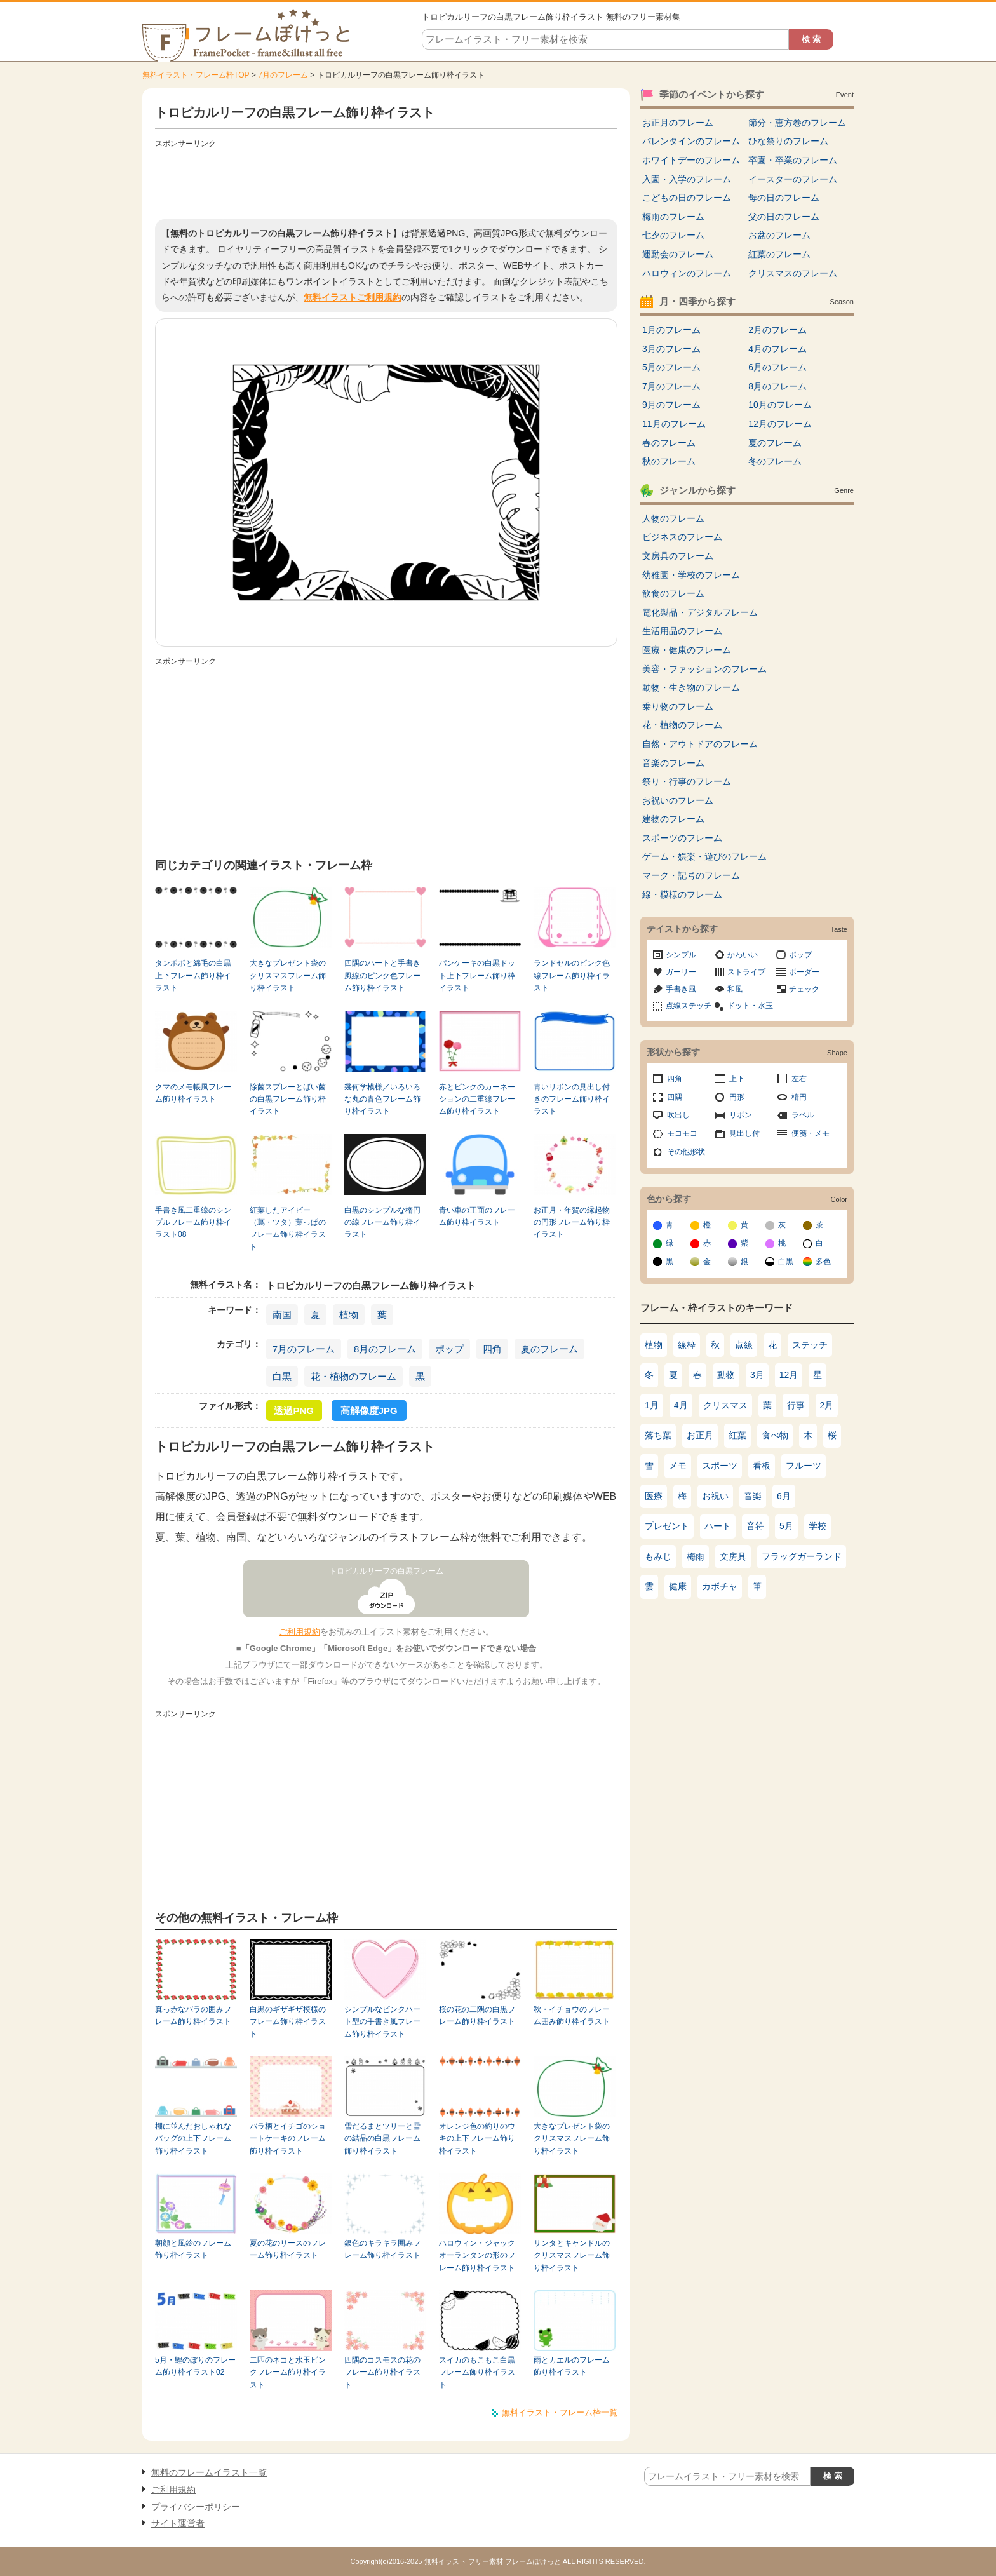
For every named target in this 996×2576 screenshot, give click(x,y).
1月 (652, 1405)
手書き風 (681, 989)
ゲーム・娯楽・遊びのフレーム (704, 856)
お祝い (715, 1496)
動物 (726, 1375)
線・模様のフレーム (682, 894)
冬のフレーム (775, 461)
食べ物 (775, 1435)
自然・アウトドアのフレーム (700, 744)
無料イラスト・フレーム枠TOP (195, 75)
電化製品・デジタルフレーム (700, 612)
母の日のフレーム (783, 197)
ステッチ (810, 1345)
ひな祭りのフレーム (788, 141)
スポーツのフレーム (682, 838)
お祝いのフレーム (677, 800)
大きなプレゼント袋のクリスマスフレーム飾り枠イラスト (288, 975)
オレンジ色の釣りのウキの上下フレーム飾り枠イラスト (477, 2138)
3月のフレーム (671, 349)
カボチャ (719, 1586)
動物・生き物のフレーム (691, 687)
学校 (817, 1526)
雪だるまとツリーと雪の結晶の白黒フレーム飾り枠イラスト (382, 2138)
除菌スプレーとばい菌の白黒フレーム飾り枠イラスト (288, 1099)
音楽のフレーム (673, 763)
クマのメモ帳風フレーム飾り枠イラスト (193, 1092)
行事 (796, 1405)
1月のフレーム (671, 330)
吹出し (678, 1114)
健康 (678, 1586)
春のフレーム (669, 443)
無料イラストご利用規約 (352, 297)
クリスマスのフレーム (792, 273)
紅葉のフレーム (779, 254)
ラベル (802, 1114)
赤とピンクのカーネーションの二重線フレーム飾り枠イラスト (477, 1099)
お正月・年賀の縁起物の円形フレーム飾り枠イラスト (572, 1222)
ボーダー (804, 972)
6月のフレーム (777, 367)
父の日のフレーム (783, 217)
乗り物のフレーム (677, 706)
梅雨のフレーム (673, 217)
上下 (736, 1078)
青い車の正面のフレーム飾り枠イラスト (477, 1216)
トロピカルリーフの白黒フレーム (386, 1571)
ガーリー (681, 972)
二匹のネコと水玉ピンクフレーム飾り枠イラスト (288, 2372)
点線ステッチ (688, 1005)
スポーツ (719, 1465)
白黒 (282, 1376)
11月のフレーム (674, 424)
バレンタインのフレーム (691, 141)
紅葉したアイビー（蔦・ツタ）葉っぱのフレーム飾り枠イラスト (288, 1228)
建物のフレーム (673, 819)
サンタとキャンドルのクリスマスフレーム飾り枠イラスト (572, 2255)
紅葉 (737, 1435)
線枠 (687, 1345)
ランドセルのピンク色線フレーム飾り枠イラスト (572, 975)
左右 (799, 1078)
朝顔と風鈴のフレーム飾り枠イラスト (193, 2249)
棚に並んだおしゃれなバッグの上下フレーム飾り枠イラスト (193, 2138)
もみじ (658, 1556)
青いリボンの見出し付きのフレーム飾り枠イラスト (572, 1099)
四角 (492, 1349)
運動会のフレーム (677, 254)
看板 (762, 1465)
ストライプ (746, 972)
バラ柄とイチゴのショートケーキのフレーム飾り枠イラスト (288, 2138)
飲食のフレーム (673, 593)
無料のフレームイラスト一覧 (209, 2472)
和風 (735, 989)
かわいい (742, 954)
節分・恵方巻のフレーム (797, 123)
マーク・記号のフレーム (691, 875)
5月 (786, 1526)
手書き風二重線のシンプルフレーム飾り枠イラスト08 (193, 1222)
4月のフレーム (777, 349)
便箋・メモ (810, 1133)
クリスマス (725, 1405)
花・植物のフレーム (353, 1376)
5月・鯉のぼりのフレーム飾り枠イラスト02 (195, 2366)
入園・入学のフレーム (686, 179)
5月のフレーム (671, 367)
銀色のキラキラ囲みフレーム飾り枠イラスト (382, 2249)
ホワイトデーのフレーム (691, 160)
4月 (681, 1405)
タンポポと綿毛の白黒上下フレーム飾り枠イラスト (193, 975)
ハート (717, 1526)
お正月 (700, 1435)
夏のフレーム (549, 1349)
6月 (784, 1496)
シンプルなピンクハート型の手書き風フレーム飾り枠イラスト (382, 2022)
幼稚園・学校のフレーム (691, 575)
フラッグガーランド (802, 1556)
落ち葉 (658, 1435)
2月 (827, 1405)
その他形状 (686, 1151)
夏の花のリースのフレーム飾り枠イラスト (288, 2249)
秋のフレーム (669, 461)
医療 (654, 1496)
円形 (736, 1097)
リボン (740, 1114)
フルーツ (803, 1465)
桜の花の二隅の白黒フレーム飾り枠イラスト (477, 2015)
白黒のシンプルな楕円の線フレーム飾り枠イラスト (382, 1222)
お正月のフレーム (677, 123)
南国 (282, 1314)
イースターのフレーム (792, 179)
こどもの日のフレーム (686, 197)
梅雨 (695, 1556)
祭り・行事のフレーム (686, 781)
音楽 (753, 1496)
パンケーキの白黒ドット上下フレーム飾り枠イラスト (477, 975)
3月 (757, 1375)
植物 (348, 1314)
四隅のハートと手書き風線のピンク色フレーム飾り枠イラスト (382, 975)
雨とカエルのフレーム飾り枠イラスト (572, 2366)
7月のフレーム (283, 75)
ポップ (449, 1349)
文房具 (733, 1556)
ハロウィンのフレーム (686, 273)
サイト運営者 (178, 2523)
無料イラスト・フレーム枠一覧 (559, 2412)
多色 (823, 1261)
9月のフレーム (671, 405)
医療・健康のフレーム (686, 650)
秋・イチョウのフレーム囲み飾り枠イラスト (572, 2015)
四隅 (674, 1097)
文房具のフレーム (677, 556)
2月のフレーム (777, 330)
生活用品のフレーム (682, 631)
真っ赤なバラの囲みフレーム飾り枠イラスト (193, 2015)
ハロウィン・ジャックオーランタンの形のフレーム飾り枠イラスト (477, 2255)
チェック (804, 989)
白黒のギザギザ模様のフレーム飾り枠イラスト (288, 2022)
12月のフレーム (780, 424)
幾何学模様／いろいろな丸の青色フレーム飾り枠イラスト (382, 1099)
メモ (678, 1465)
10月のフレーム (780, 405)
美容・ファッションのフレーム (704, 669)
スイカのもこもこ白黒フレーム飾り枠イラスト (477, 2372)
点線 (744, 1345)
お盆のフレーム (779, 235)
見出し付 (744, 1133)
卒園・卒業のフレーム (792, 160)
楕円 (799, 1097)
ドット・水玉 (750, 1005)
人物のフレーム (673, 518)
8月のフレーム (385, 1349)
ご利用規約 (299, 1631)
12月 (788, 1375)
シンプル (681, 954)
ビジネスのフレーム (682, 537)
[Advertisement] (386, 181)
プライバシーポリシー (195, 2507)
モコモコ (682, 1133)
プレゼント (667, 1526)
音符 (755, 1526)
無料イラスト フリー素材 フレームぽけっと (492, 2561)
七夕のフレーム (673, 235)
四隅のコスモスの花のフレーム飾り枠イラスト (382, 2372)
